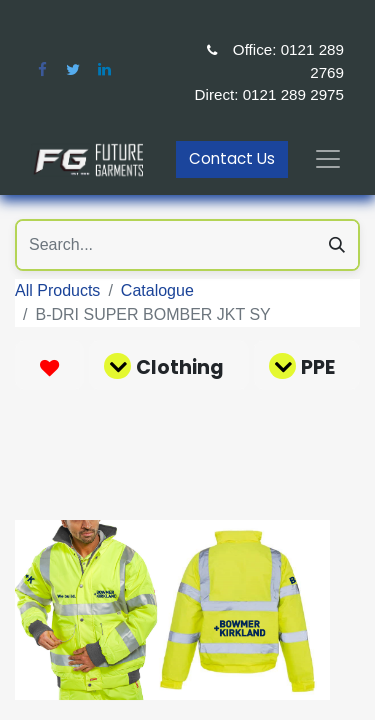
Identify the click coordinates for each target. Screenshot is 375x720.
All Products (57, 290)
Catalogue (157, 290)
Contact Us (232, 158)
